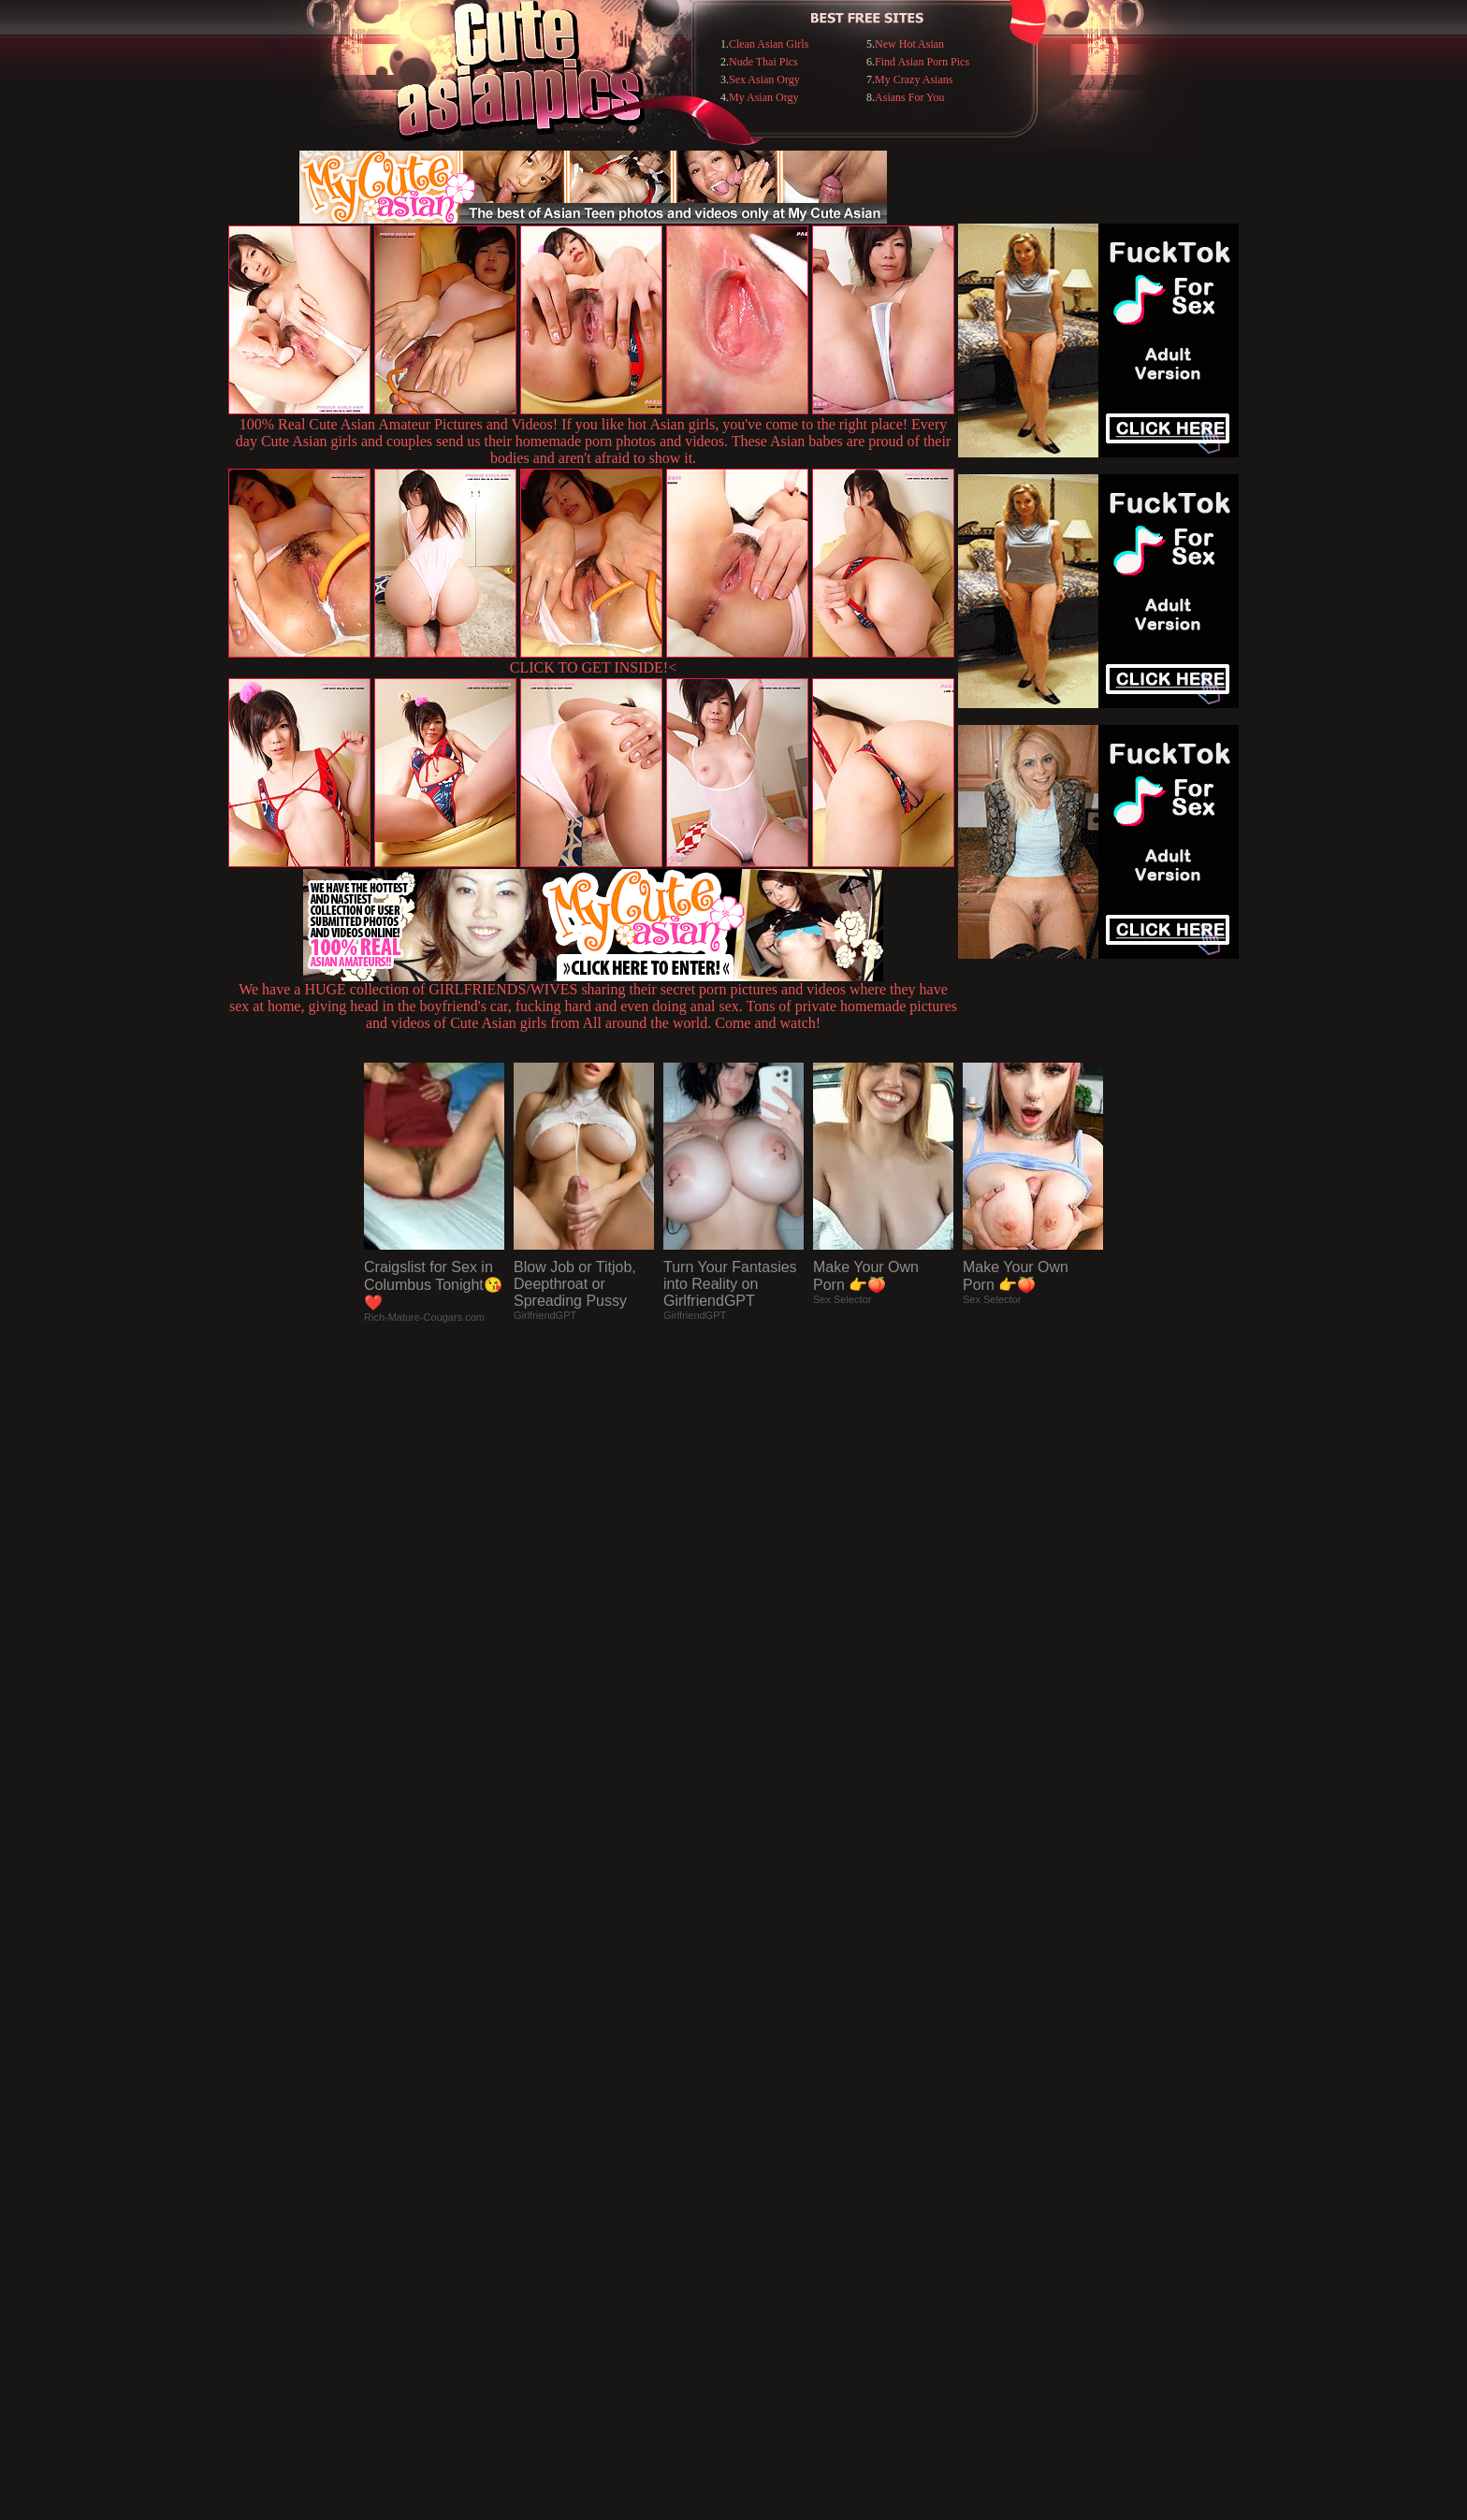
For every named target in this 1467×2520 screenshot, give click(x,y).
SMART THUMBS (767, 2137)
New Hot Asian (909, 44)
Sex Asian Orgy (764, 79)
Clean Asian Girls (768, 44)
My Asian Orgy (763, 97)
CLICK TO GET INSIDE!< (593, 667)
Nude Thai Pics (763, 61)
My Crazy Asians (913, 79)
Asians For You (909, 97)
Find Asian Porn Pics (922, 61)
